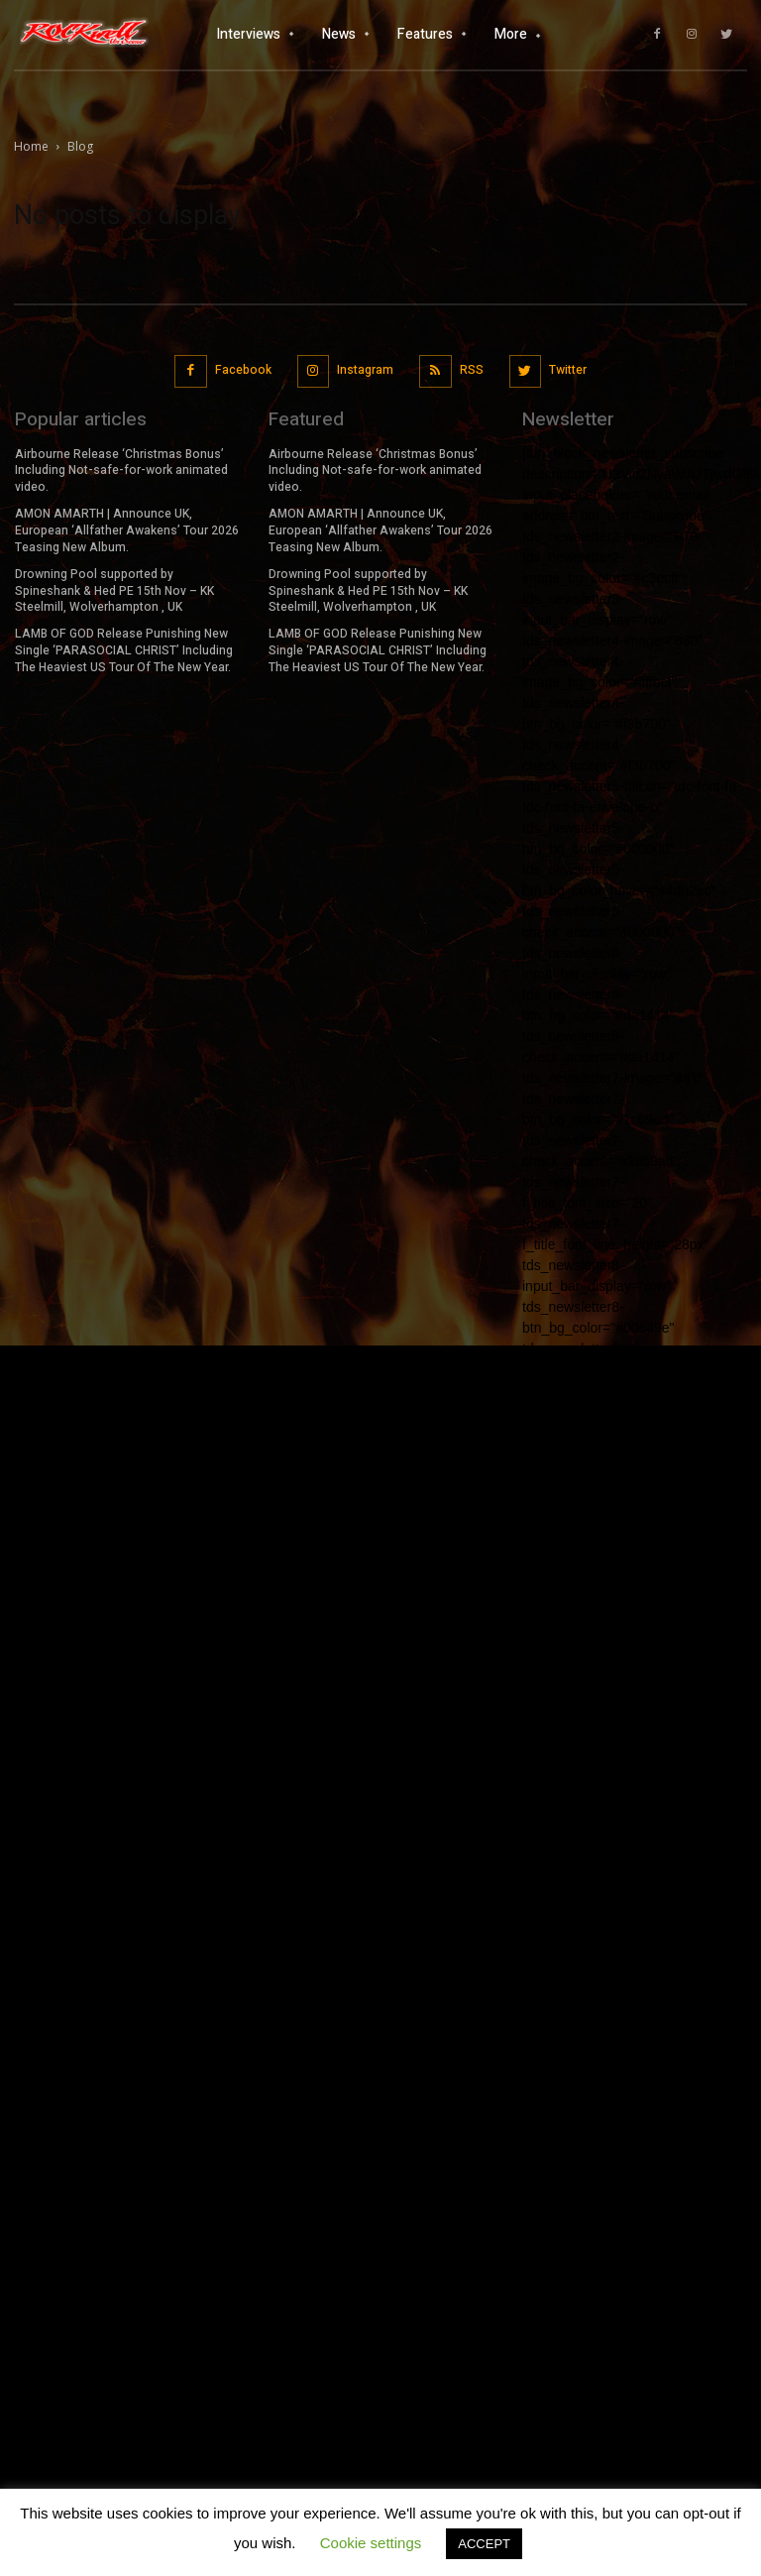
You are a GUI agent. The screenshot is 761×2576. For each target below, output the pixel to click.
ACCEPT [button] (484, 2543)
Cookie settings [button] (371, 2542)
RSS (472, 370)
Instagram (365, 370)
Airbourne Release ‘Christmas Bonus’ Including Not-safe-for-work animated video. (121, 471)
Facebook (243, 370)
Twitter (568, 370)
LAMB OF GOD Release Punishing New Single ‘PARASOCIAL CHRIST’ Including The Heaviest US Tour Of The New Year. (124, 650)
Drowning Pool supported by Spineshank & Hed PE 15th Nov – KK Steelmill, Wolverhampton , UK (114, 590)
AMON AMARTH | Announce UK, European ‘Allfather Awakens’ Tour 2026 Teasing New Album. (127, 530)
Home (31, 146)
